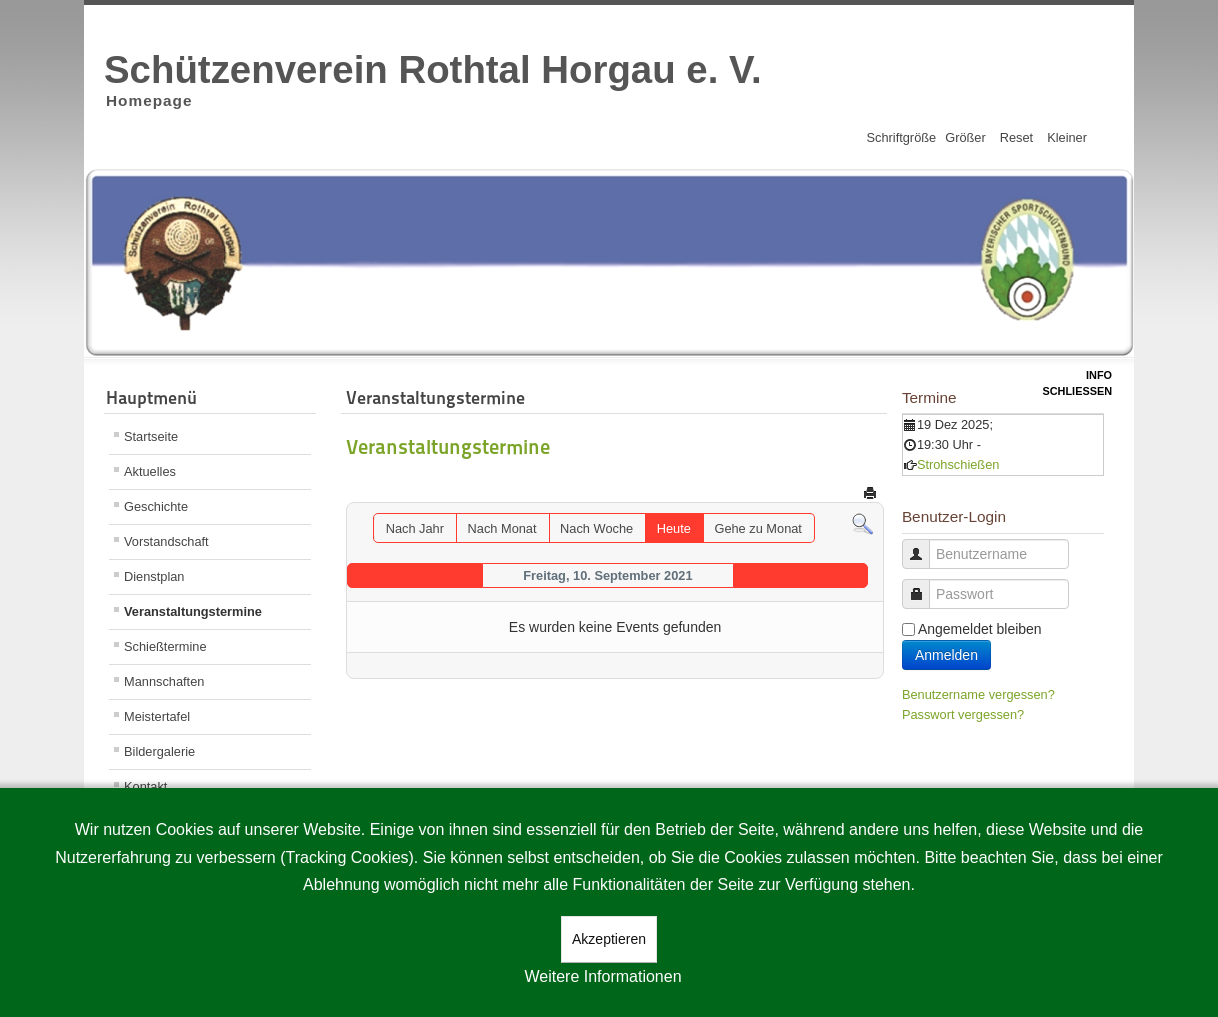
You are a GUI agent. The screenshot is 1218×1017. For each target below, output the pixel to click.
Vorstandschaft (166, 541)
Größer (965, 137)
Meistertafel (157, 716)
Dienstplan (154, 576)
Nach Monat (502, 528)
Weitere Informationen (602, 976)
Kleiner (1067, 137)
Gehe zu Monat (758, 528)
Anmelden (946, 655)
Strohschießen (958, 464)
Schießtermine (165, 646)
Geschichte (156, 506)
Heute (674, 528)
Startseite (151, 436)
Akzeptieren (609, 939)
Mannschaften (164, 681)
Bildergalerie (159, 751)
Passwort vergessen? (963, 714)
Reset (1016, 137)
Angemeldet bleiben (980, 629)
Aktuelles (150, 471)
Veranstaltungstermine (193, 611)
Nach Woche (596, 528)
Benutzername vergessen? (978, 694)
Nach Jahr (415, 528)
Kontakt (145, 786)
